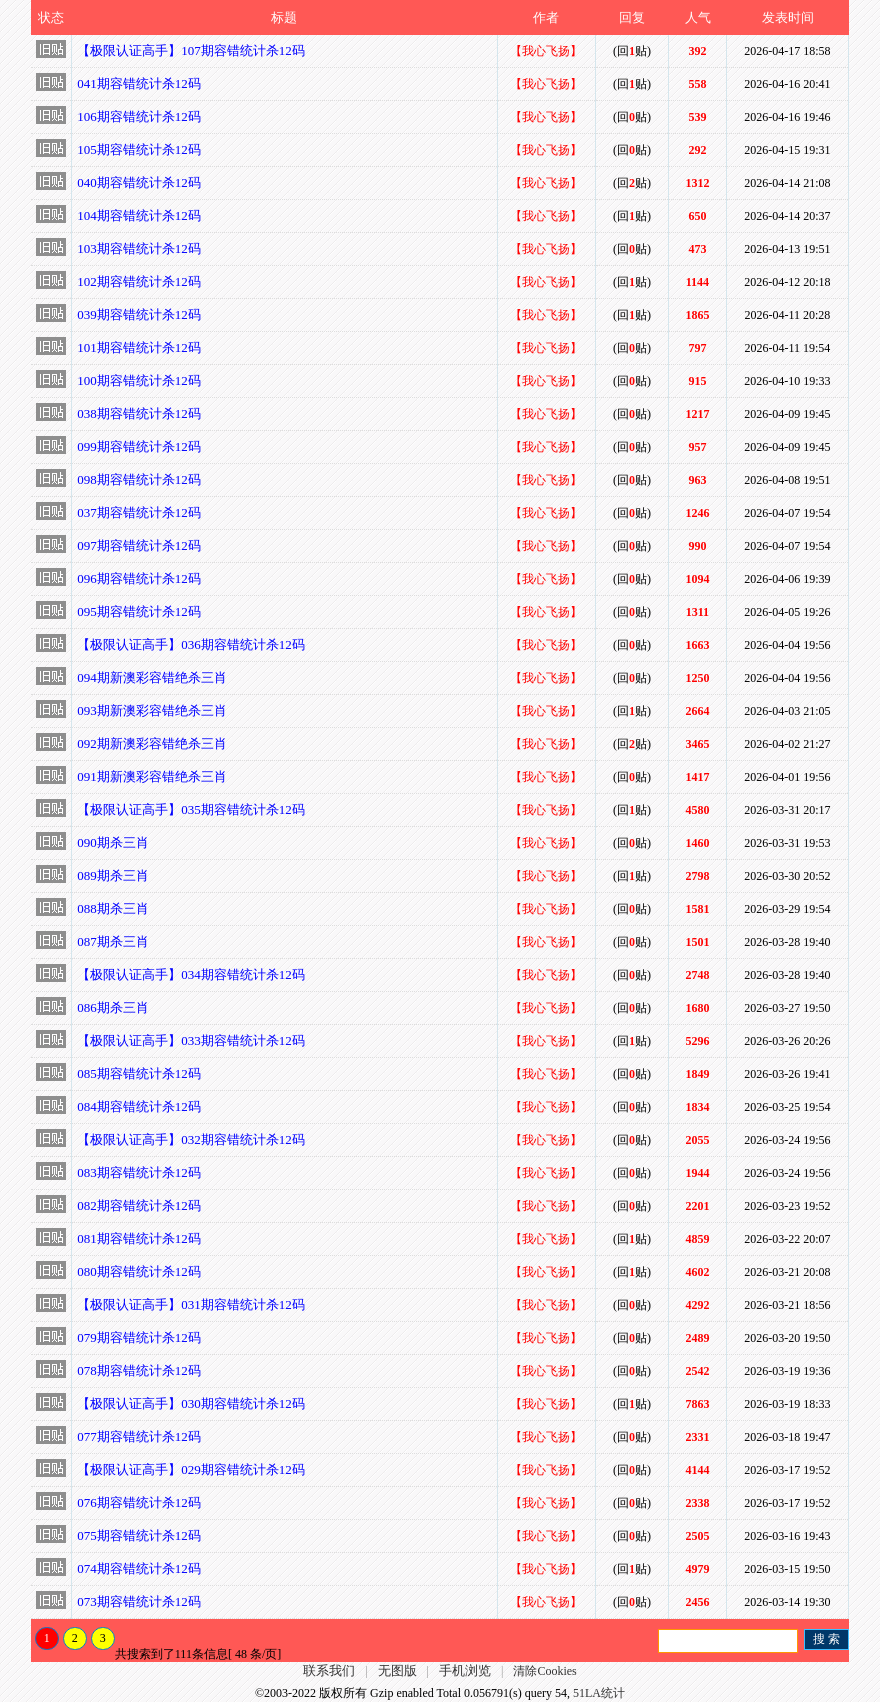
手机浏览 (465, 1670)
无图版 (397, 1670)
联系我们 (329, 1670)
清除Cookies (544, 1671)
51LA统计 (599, 1693)
